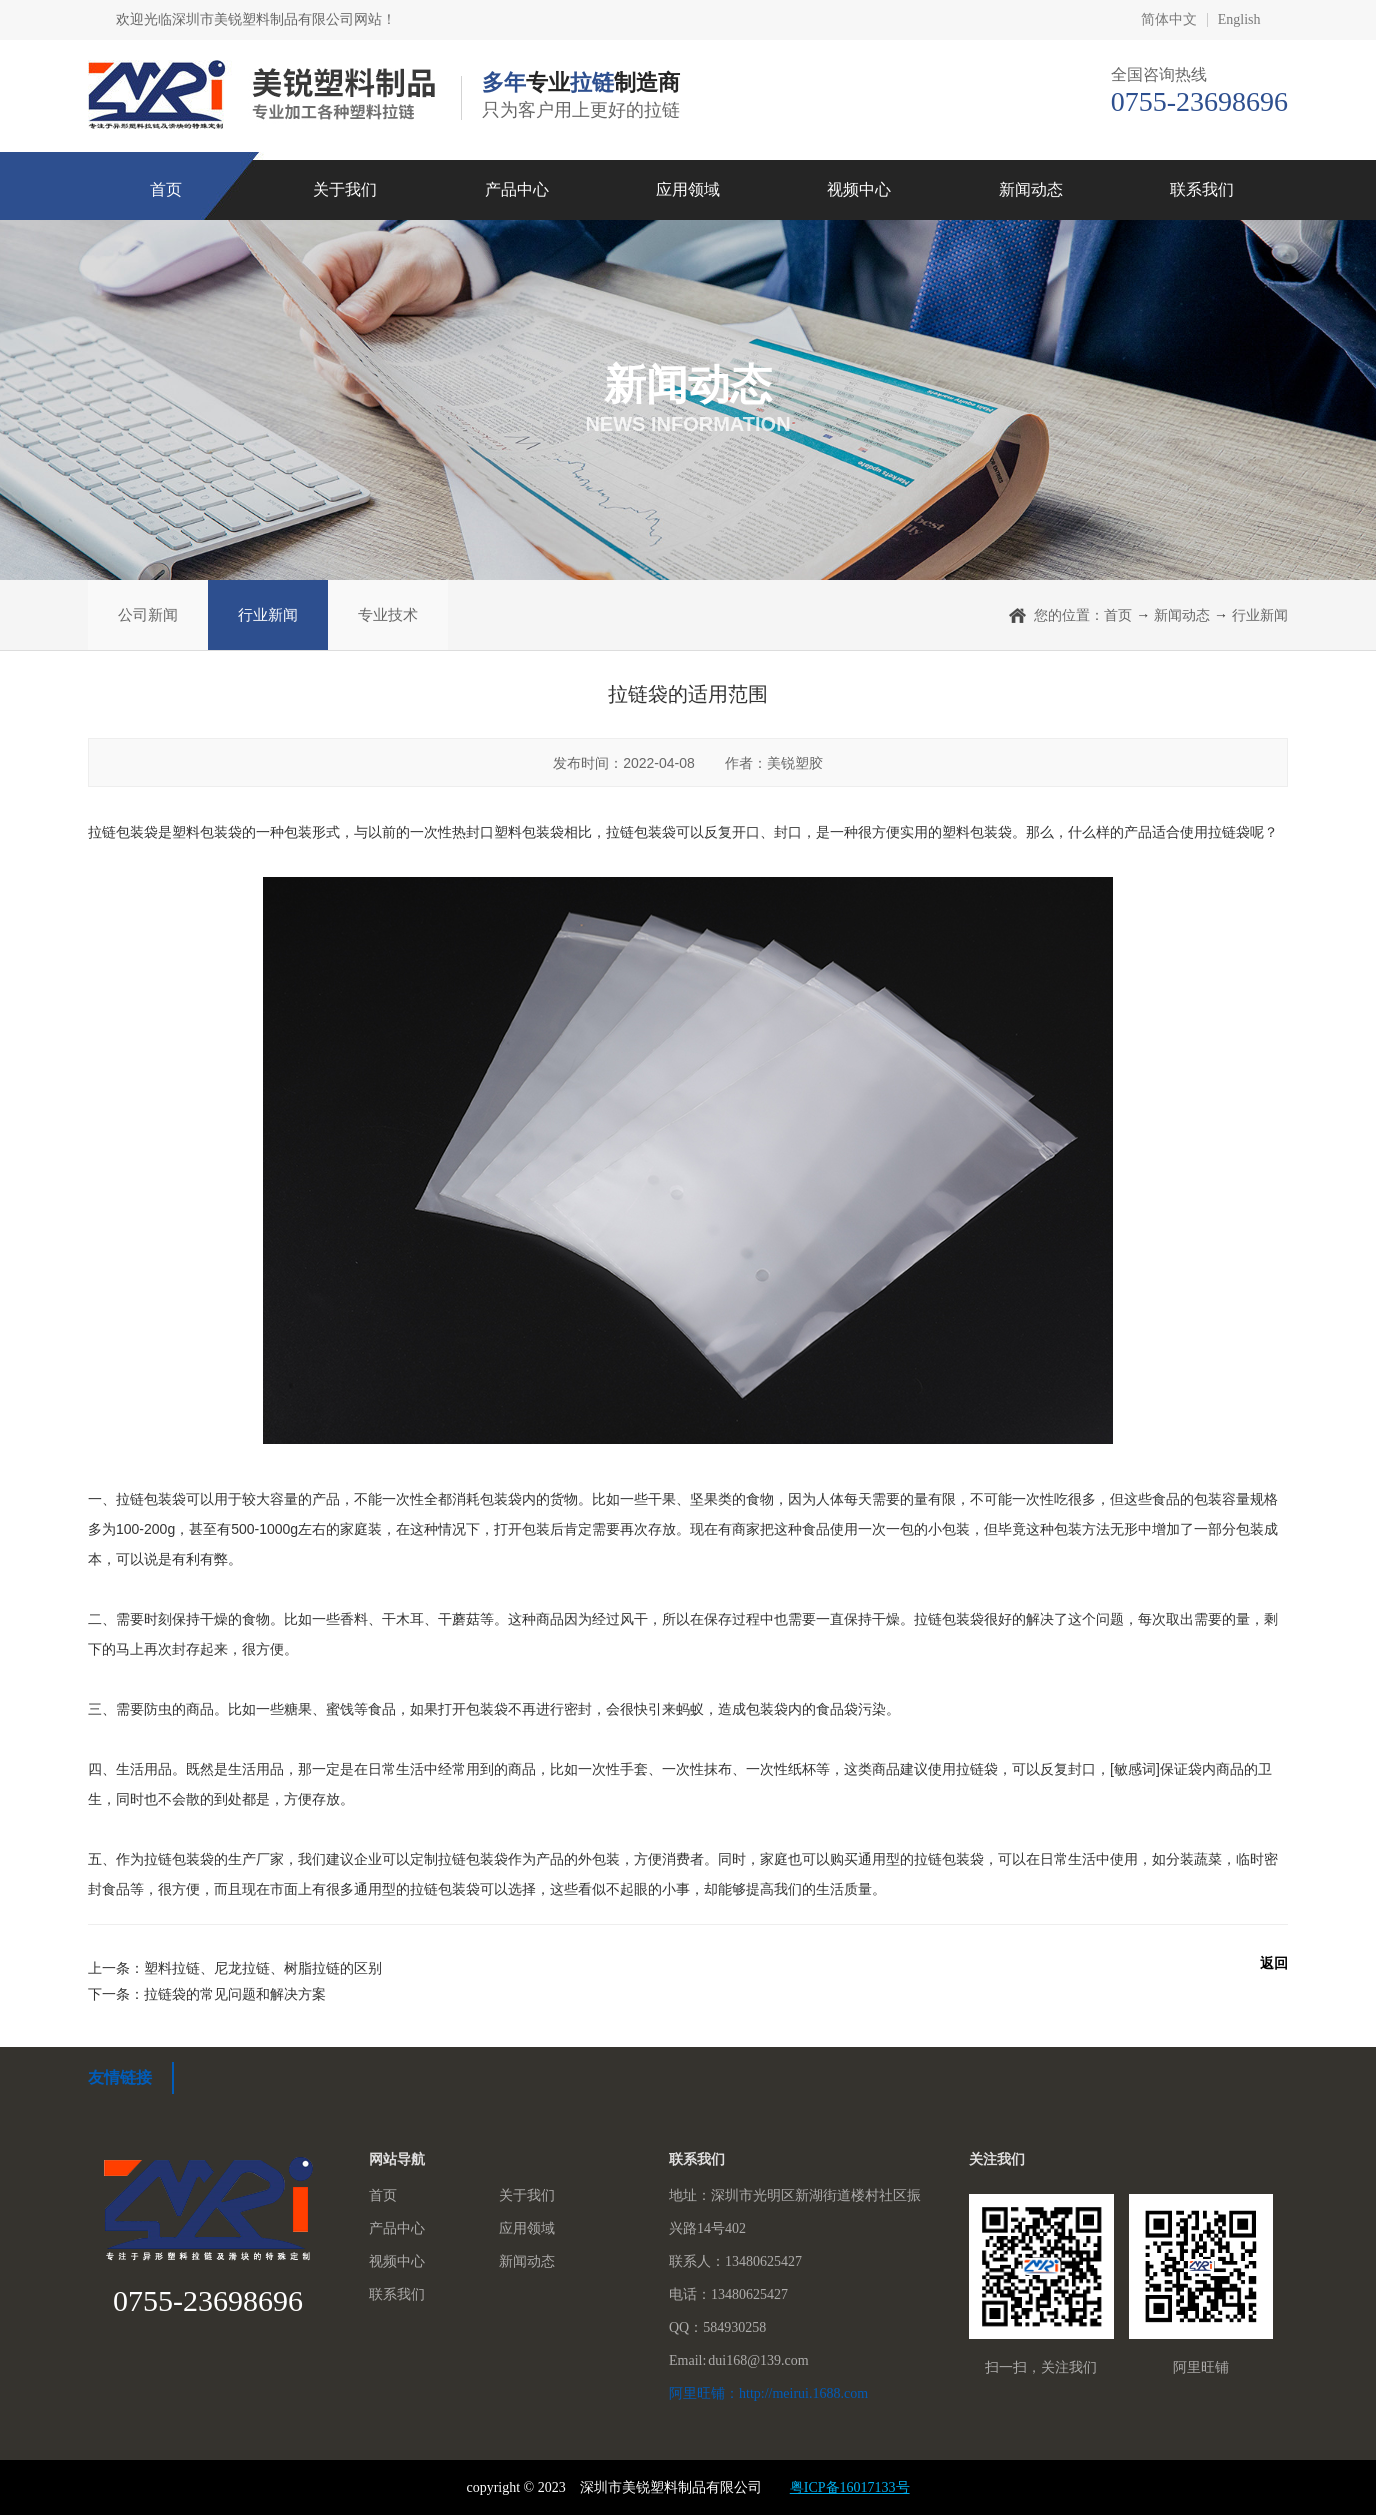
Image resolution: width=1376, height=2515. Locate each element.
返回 (1274, 1963)
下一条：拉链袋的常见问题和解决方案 (207, 1994)
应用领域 (688, 189)
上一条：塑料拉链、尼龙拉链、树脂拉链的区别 (235, 1968)
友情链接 (120, 2077)
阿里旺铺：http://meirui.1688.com (768, 2393)
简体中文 (1169, 20)
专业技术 (388, 614)
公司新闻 (148, 614)
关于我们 (345, 189)
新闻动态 (1031, 189)
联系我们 (1202, 189)
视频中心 (859, 189)
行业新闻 (268, 614)
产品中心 (517, 189)
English (1239, 20)
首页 (166, 189)
